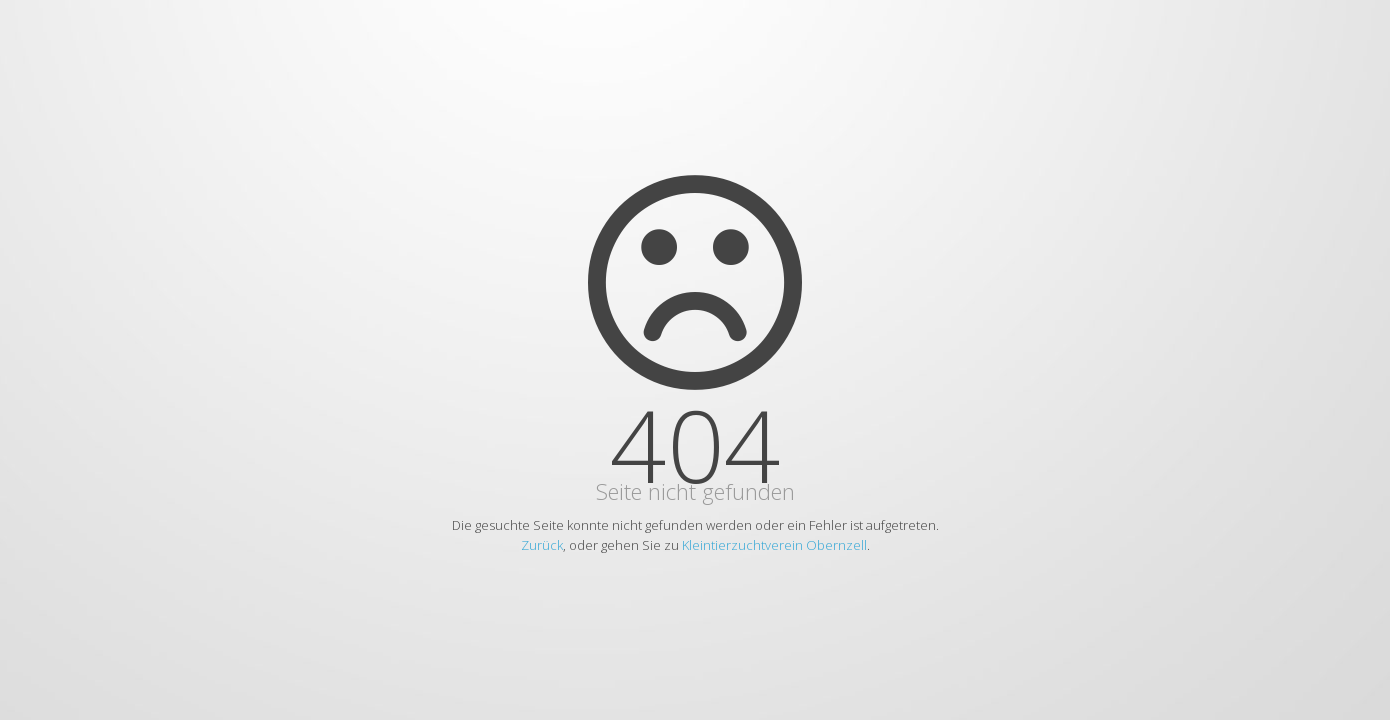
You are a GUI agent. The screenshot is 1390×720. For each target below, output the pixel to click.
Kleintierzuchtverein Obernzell (774, 545)
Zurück (542, 545)
